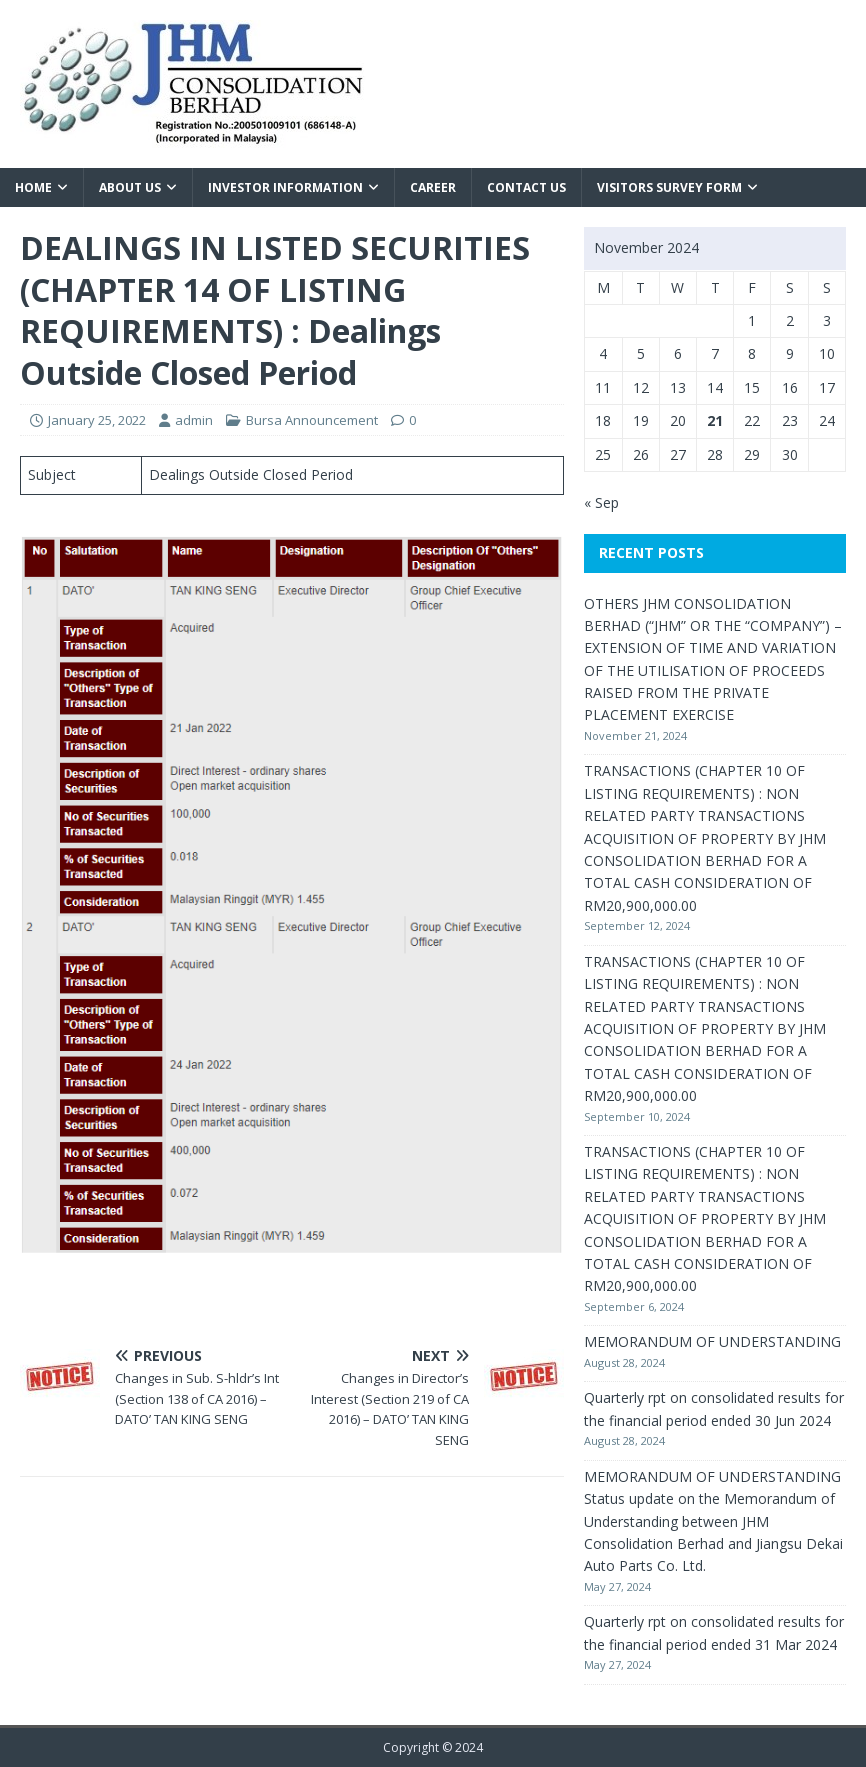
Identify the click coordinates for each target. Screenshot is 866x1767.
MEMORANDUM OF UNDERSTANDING (712, 1341)
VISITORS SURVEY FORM (669, 187)
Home (33, 187)
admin (194, 420)
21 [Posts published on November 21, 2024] (715, 420)
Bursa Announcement (312, 420)
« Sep (601, 502)
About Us (130, 187)
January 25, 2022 (97, 420)
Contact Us (526, 187)
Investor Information (285, 187)
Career (433, 187)
